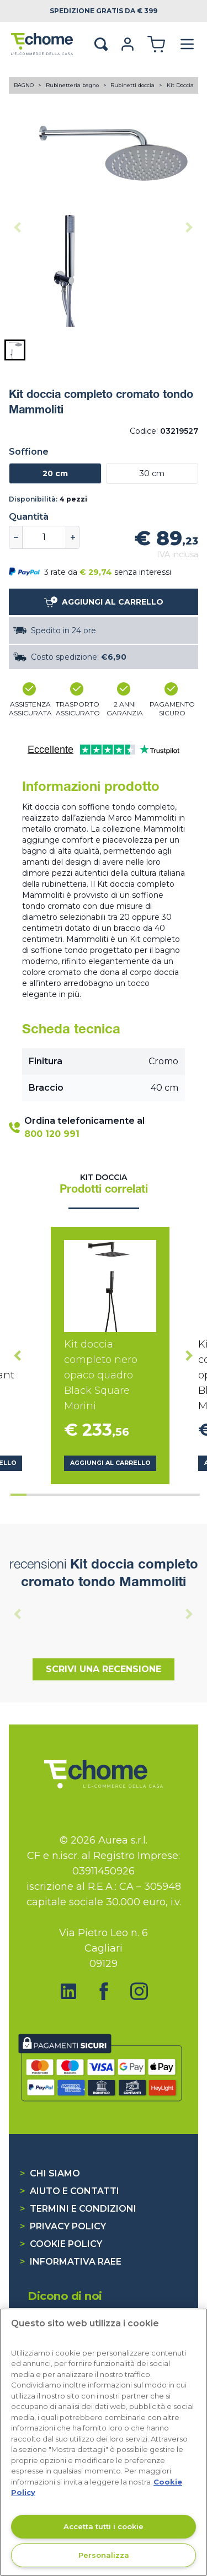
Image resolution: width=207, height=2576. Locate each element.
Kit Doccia (180, 85)
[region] (103, 2442)
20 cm (55, 473)
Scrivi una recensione (103, 1669)
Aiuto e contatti (69, 2191)
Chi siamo (50, 2173)
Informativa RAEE (70, 2261)
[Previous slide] (17, 227)
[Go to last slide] (17, 1355)
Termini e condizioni (78, 2208)
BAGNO (24, 85)
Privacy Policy (63, 2226)
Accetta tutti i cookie (103, 2526)
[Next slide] (189, 227)
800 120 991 (51, 1134)
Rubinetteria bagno (73, 85)
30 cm (152, 473)
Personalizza (103, 2555)
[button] (14, 349)
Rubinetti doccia (133, 85)
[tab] (18, 1495)
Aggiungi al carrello (110, 1463)
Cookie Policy (61, 2244)
